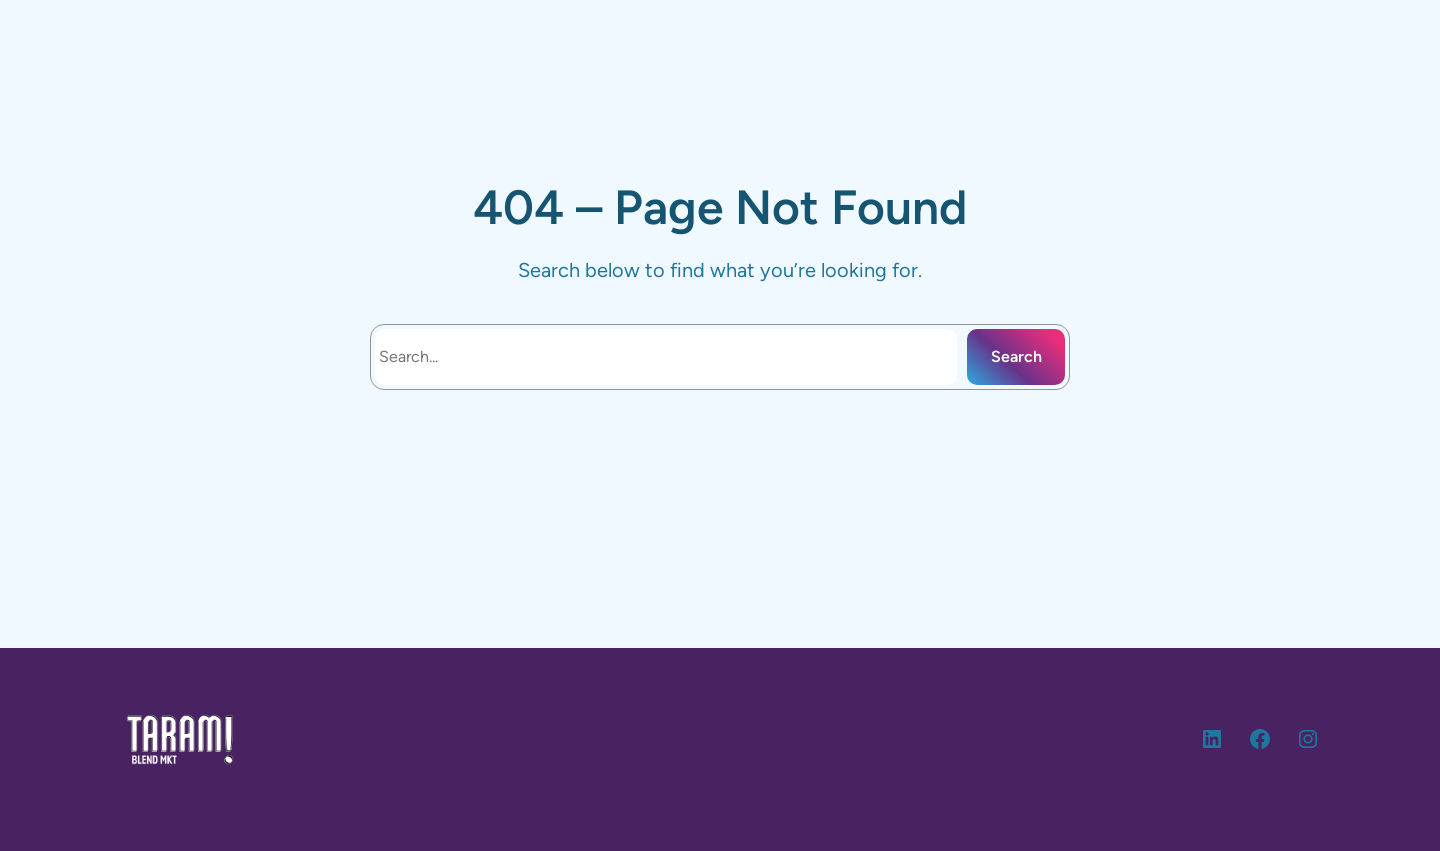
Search (1016, 356)
